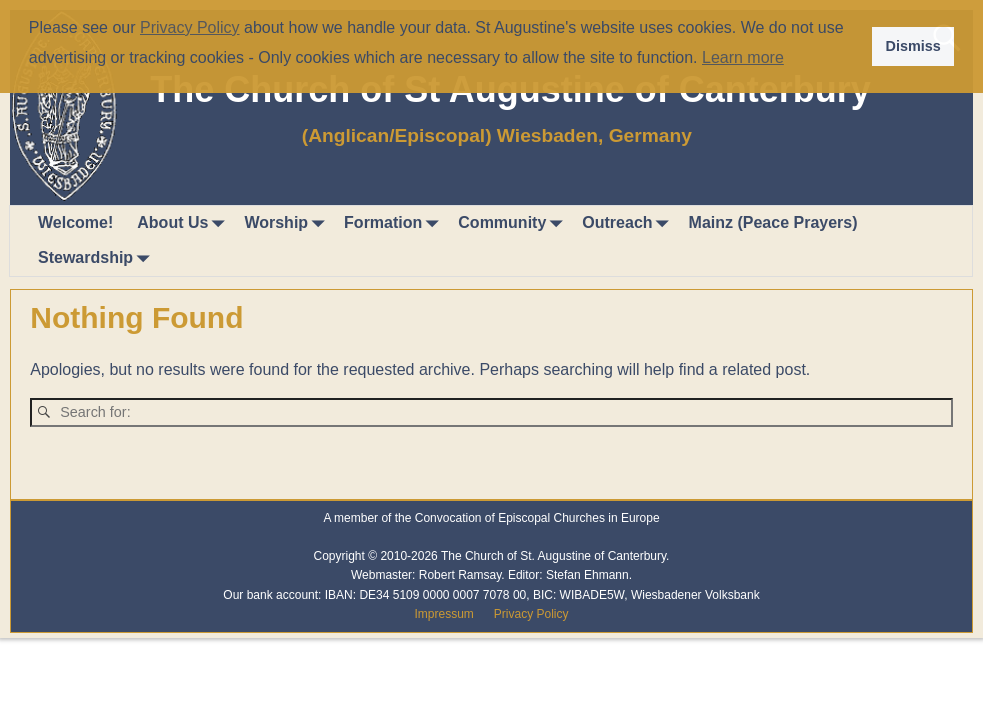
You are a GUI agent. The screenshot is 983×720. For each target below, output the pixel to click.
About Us (184, 223)
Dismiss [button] (912, 46)
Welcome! (75, 222)
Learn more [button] (743, 57)
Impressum (443, 614)
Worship (288, 223)
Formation (395, 223)
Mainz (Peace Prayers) (773, 222)
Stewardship (97, 258)
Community (514, 223)
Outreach (629, 223)
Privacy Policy (531, 614)
